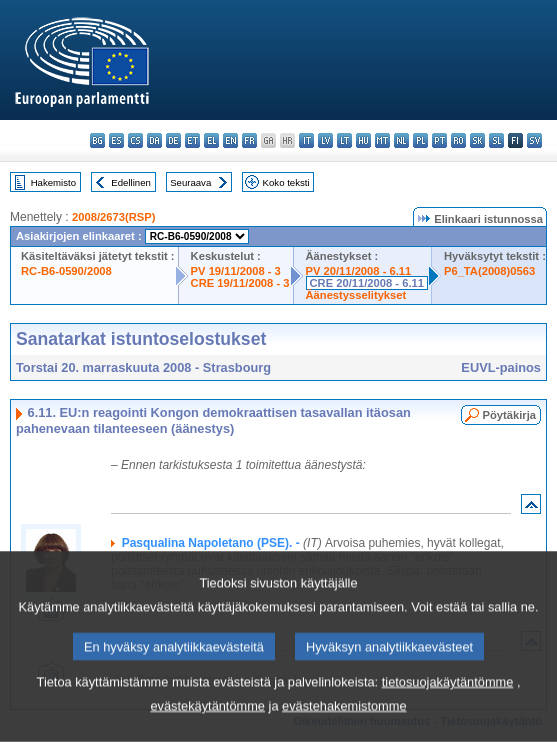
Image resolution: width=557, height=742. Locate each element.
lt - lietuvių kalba (344, 140)
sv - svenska (534, 140)
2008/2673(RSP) (113, 217)
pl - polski (420, 140)
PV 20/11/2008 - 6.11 (359, 271)
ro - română (458, 140)
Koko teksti (286, 182)
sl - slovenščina (496, 140)
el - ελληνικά (211, 140)
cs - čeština (135, 140)
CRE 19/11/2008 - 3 (240, 283)
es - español (116, 140)
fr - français (249, 140)
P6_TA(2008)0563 (489, 271)
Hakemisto (53, 182)
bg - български (97, 140)
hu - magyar (363, 140)
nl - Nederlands (401, 140)
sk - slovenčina (477, 140)
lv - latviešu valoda (325, 140)
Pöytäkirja (509, 415)
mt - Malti (382, 140)
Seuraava (190, 182)
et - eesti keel (192, 140)
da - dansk (154, 140)
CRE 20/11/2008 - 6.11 (367, 283)
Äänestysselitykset (356, 295)
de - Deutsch (173, 140)
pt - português (439, 140)
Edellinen (130, 182)
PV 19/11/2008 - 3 (236, 271)
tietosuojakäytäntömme (448, 706)
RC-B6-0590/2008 (66, 271)
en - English (230, 140)
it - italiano (306, 140)
